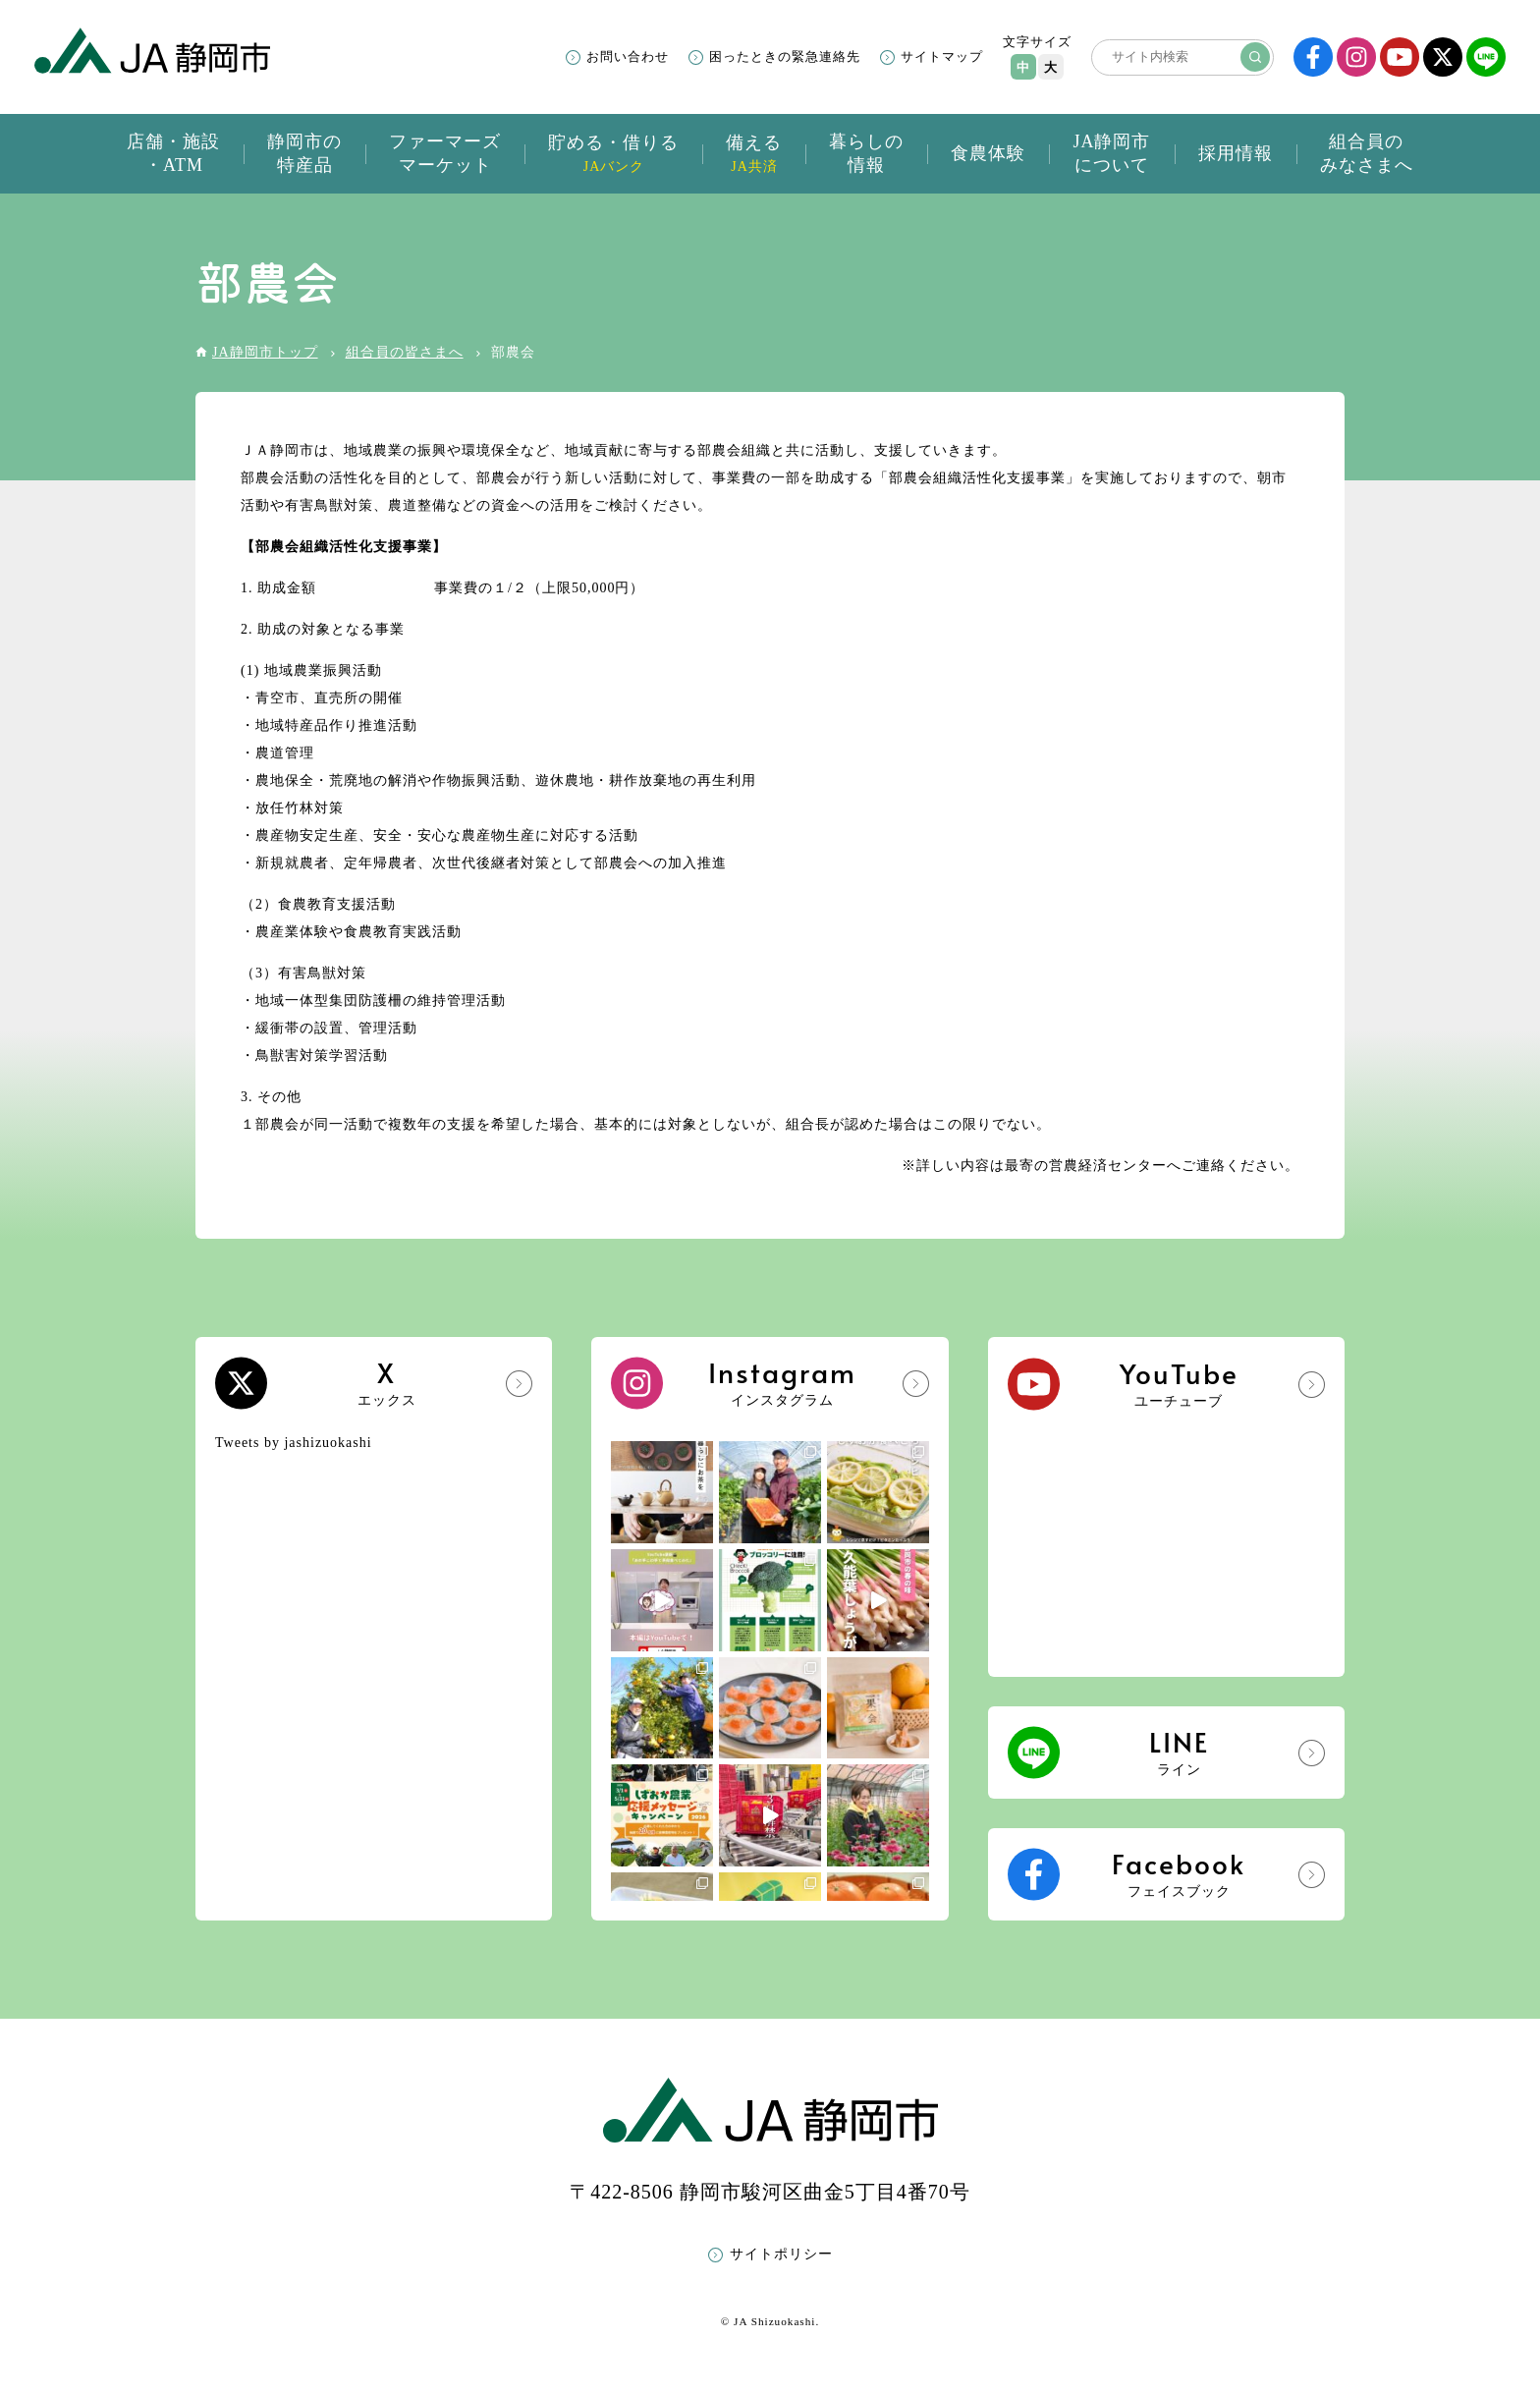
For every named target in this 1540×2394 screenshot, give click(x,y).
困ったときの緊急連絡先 (784, 56)
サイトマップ (942, 56)
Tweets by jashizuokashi (293, 1442)
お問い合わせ (627, 56)
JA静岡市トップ (265, 352)
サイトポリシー (781, 2254)
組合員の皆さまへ (405, 352)
